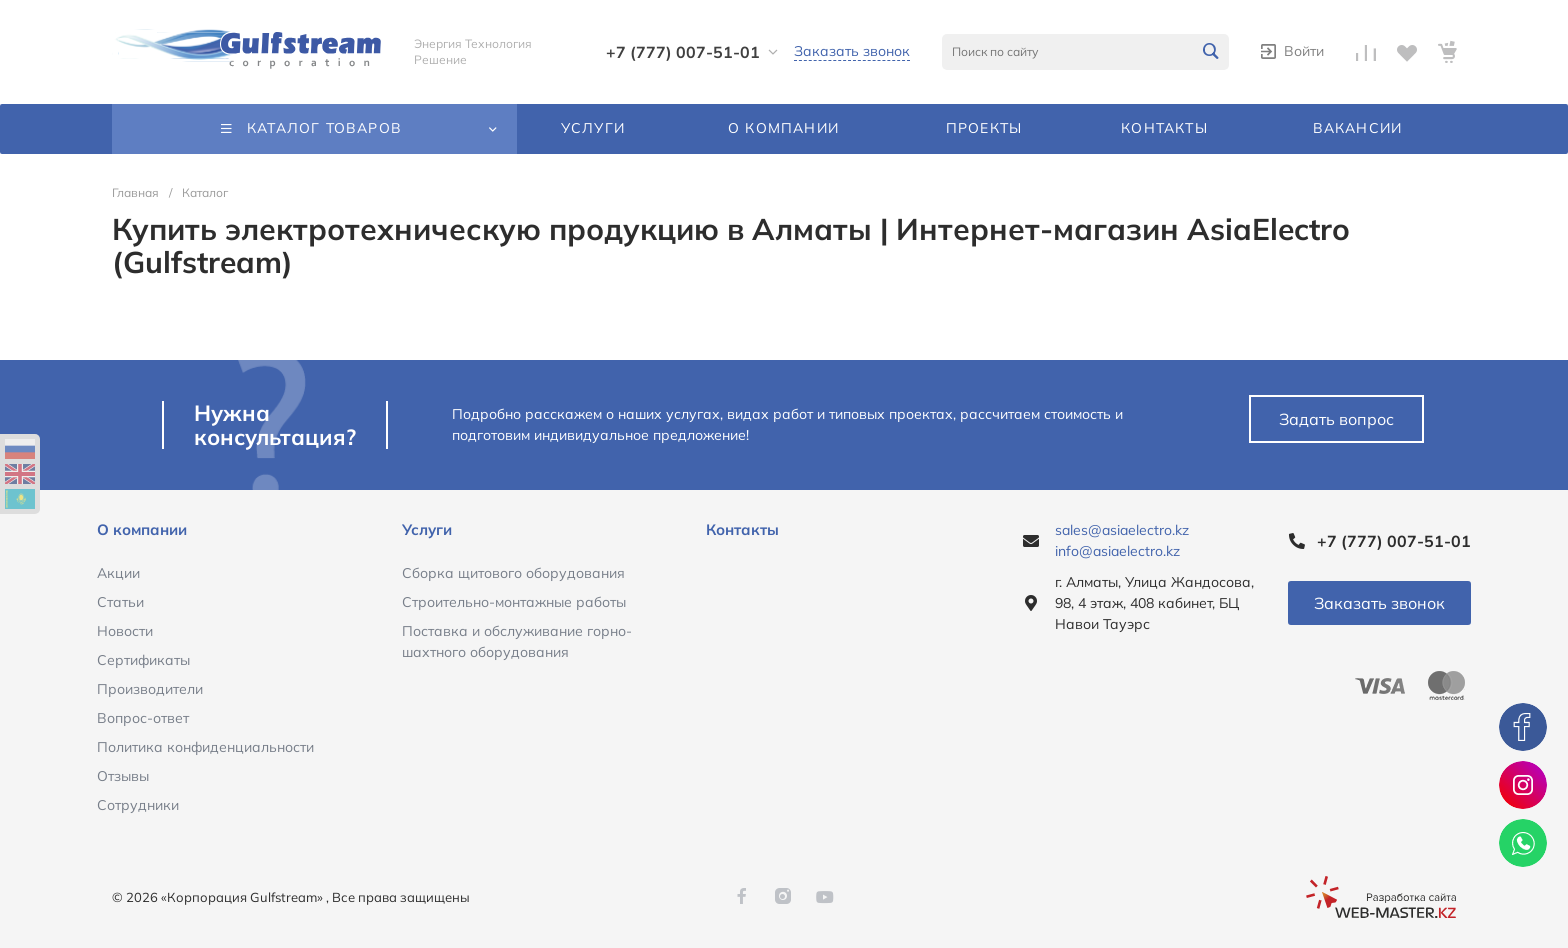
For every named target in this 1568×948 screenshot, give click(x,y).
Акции (118, 573)
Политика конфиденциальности (205, 747)
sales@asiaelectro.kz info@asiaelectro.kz (1122, 540)
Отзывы (123, 776)
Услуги (427, 529)
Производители (150, 689)
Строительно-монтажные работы (514, 602)
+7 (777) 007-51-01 (683, 52)
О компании (142, 529)
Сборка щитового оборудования (513, 573)
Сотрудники (138, 805)
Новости (125, 631)
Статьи (120, 602)
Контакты (742, 529)
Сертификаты (143, 660)
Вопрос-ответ (143, 718)
